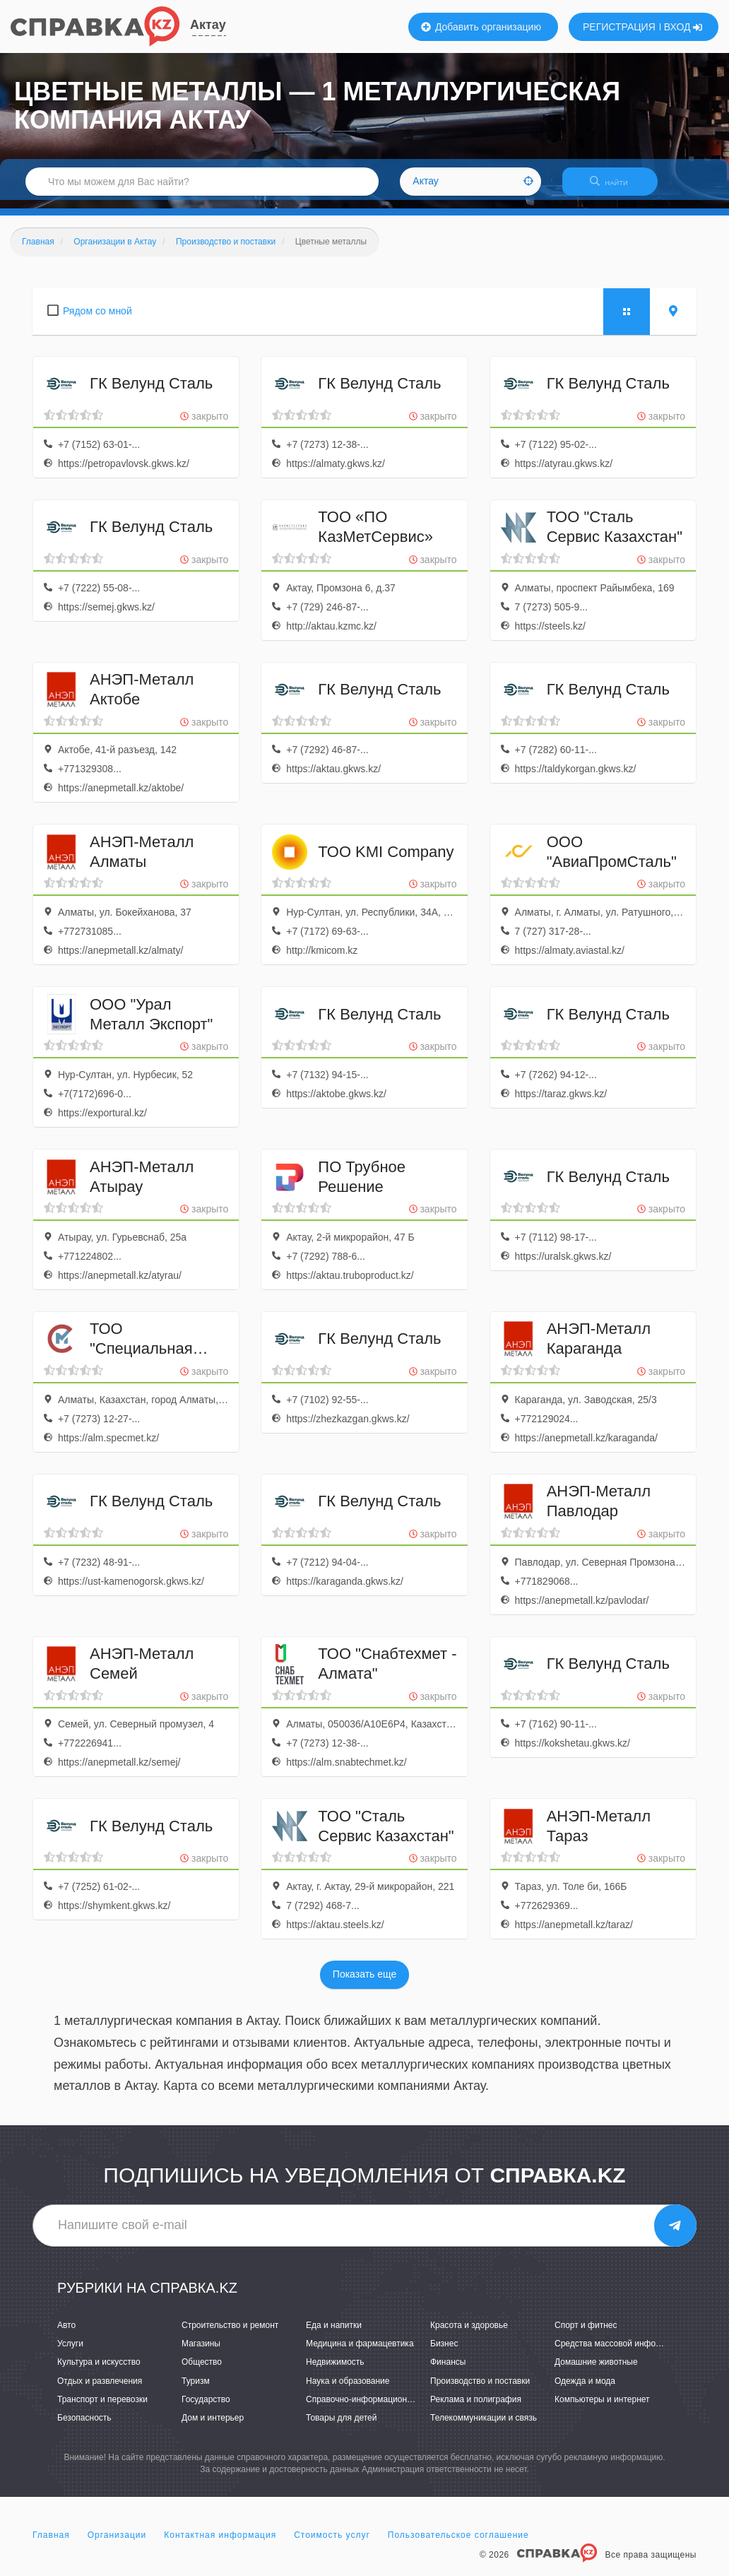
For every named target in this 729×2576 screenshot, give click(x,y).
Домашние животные (596, 2371)
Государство (206, 2408)
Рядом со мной (97, 319)
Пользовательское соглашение (458, 2543)
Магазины (201, 2353)
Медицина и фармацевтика (360, 2353)
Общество (202, 2371)
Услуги (70, 2353)
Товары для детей (341, 2426)
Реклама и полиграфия (475, 2408)
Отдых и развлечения (99, 2389)
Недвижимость (335, 2371)
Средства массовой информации (620, 2353)
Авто (66, 2334)
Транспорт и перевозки (102, 2408)
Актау (208, 25)
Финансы (448, 2371)
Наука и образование (347, 2389)
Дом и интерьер (213, 2426)
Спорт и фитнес (586, 2334)
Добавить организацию (481, 27)
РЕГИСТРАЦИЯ (619, 27)
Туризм (196, 2389)
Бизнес (444, 2353)
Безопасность (84, 2426)
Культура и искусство (99, 2371)
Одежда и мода (585, 2389)
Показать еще (364, 1983)
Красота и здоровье (469, 2334)
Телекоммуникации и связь (483, 2426)
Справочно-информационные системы (382, 2408)
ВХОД (683, 27)
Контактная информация (220, 2543)
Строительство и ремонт (230, 2334)
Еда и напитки (334, 2334)
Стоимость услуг (332, 2543)
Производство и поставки (480, 2389)
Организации (117, 2543)
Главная (51, 2543)
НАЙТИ (616, 187)
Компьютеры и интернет (602, 2408)
